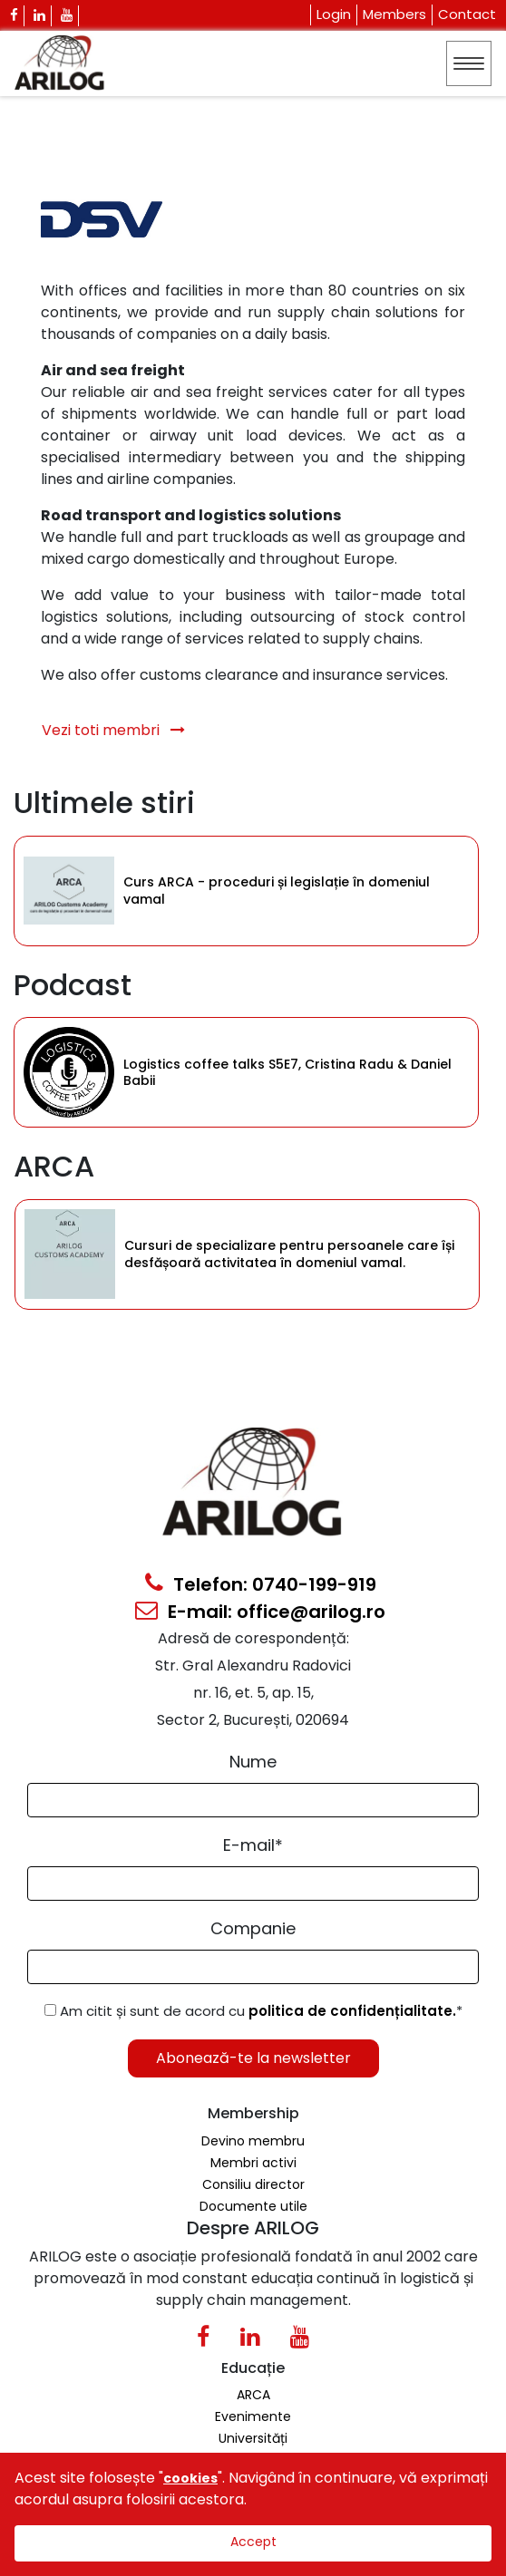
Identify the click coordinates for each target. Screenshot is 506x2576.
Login (333, 14)
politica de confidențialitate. (352, 2010)
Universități (253, 2438)
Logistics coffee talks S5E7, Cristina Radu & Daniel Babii (287, 1072)
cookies (190, 2478)
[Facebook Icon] (14, 15)
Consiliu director (253, 2184)
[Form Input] (253, 1800)
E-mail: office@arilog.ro (260, 1611)
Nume (253, 1761)
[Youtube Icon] (67, 15)
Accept (253, 2541)
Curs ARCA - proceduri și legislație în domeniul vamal (276, 891)
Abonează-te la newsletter (253, 2058)
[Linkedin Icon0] (250, 2340)
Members (394, 14)
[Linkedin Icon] (40, 15)
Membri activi (253, 2163)
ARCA (253, 2395)
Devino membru (253, 2141)
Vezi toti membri (113, 730)
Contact (467, 14)
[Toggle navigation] (468, 63)
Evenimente (253, 2416)
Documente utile (253, 2206)
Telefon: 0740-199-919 (260, 1584)
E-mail (253, 1845)
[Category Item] (69, 891)
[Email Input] (253, 1883)
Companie (253, 1928)
